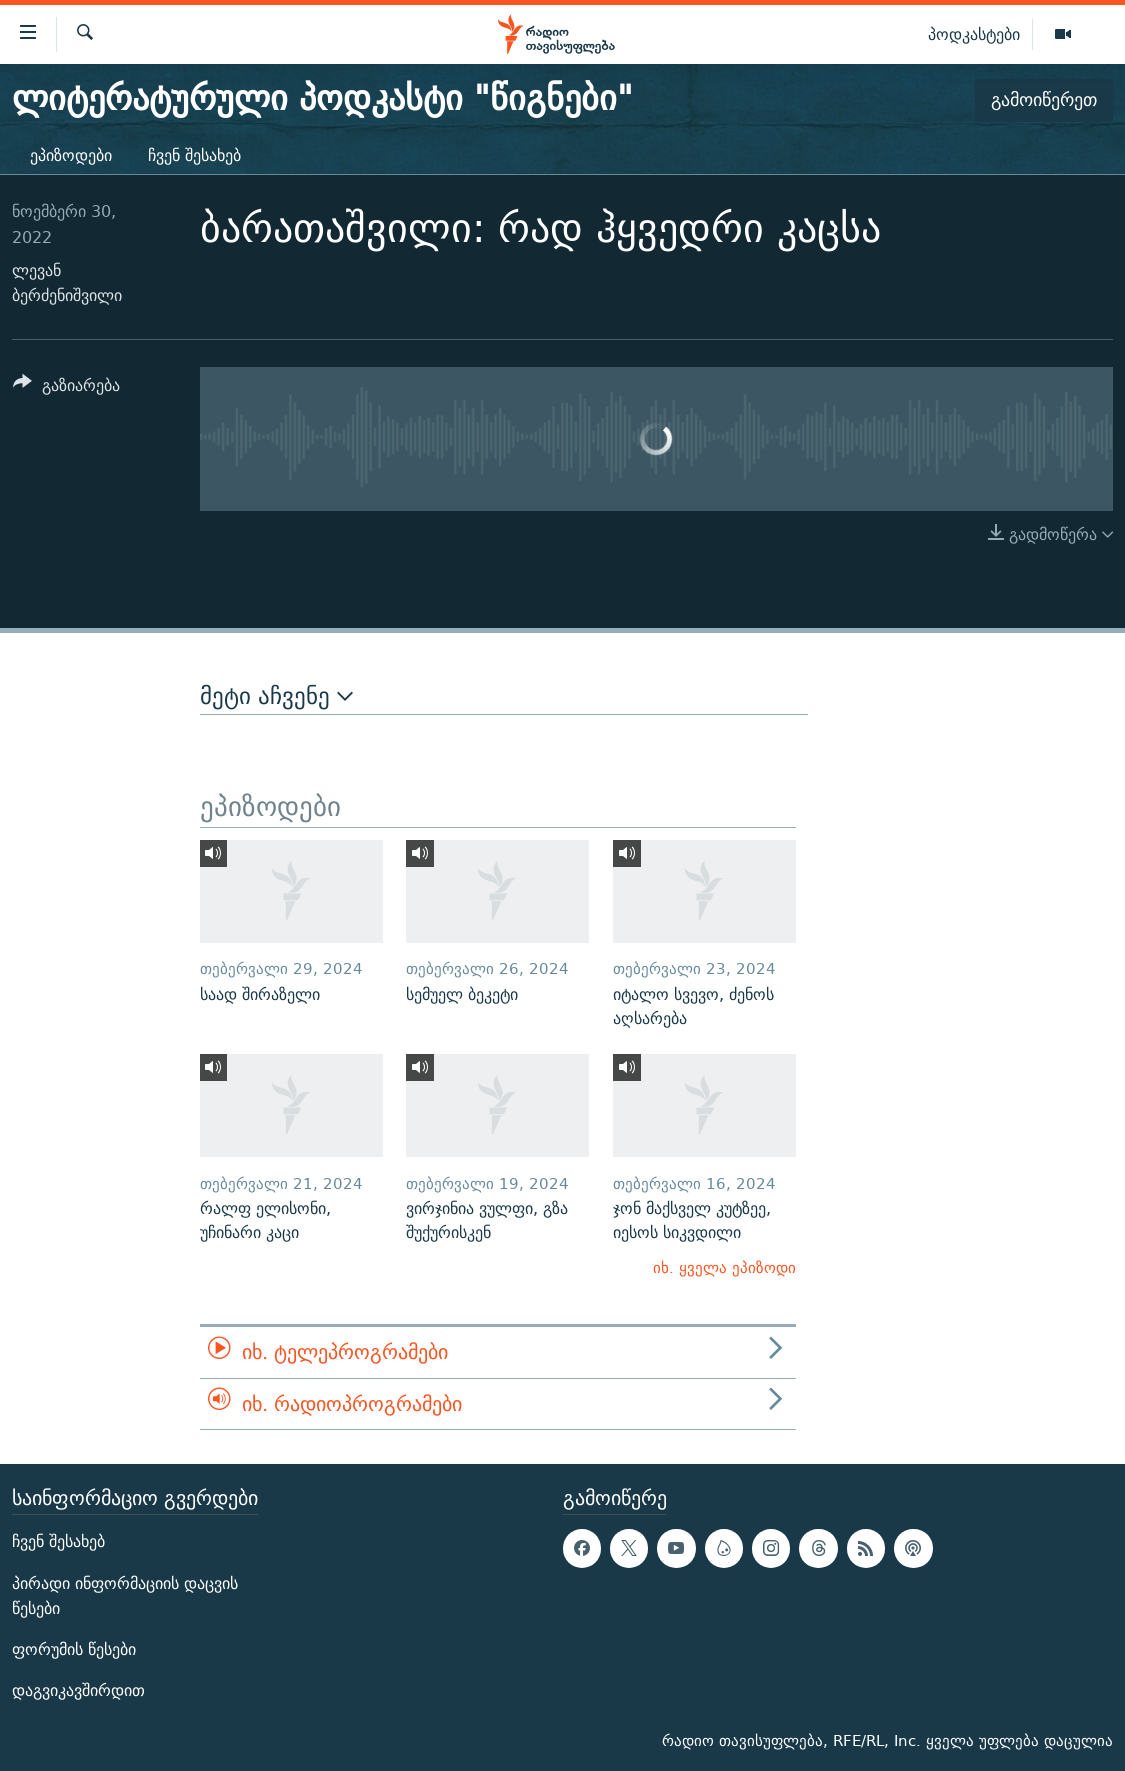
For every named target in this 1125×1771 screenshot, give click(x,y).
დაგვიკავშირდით (78, 1690)
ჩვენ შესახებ (194, 155)
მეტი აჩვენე (276, 696)
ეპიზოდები (71, 155)
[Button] (66, 388)
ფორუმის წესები (74, 1649)
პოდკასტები (974, 34)
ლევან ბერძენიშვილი (67, 283)
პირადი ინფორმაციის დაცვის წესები (125, 1596)
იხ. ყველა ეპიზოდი (724, 1267)
